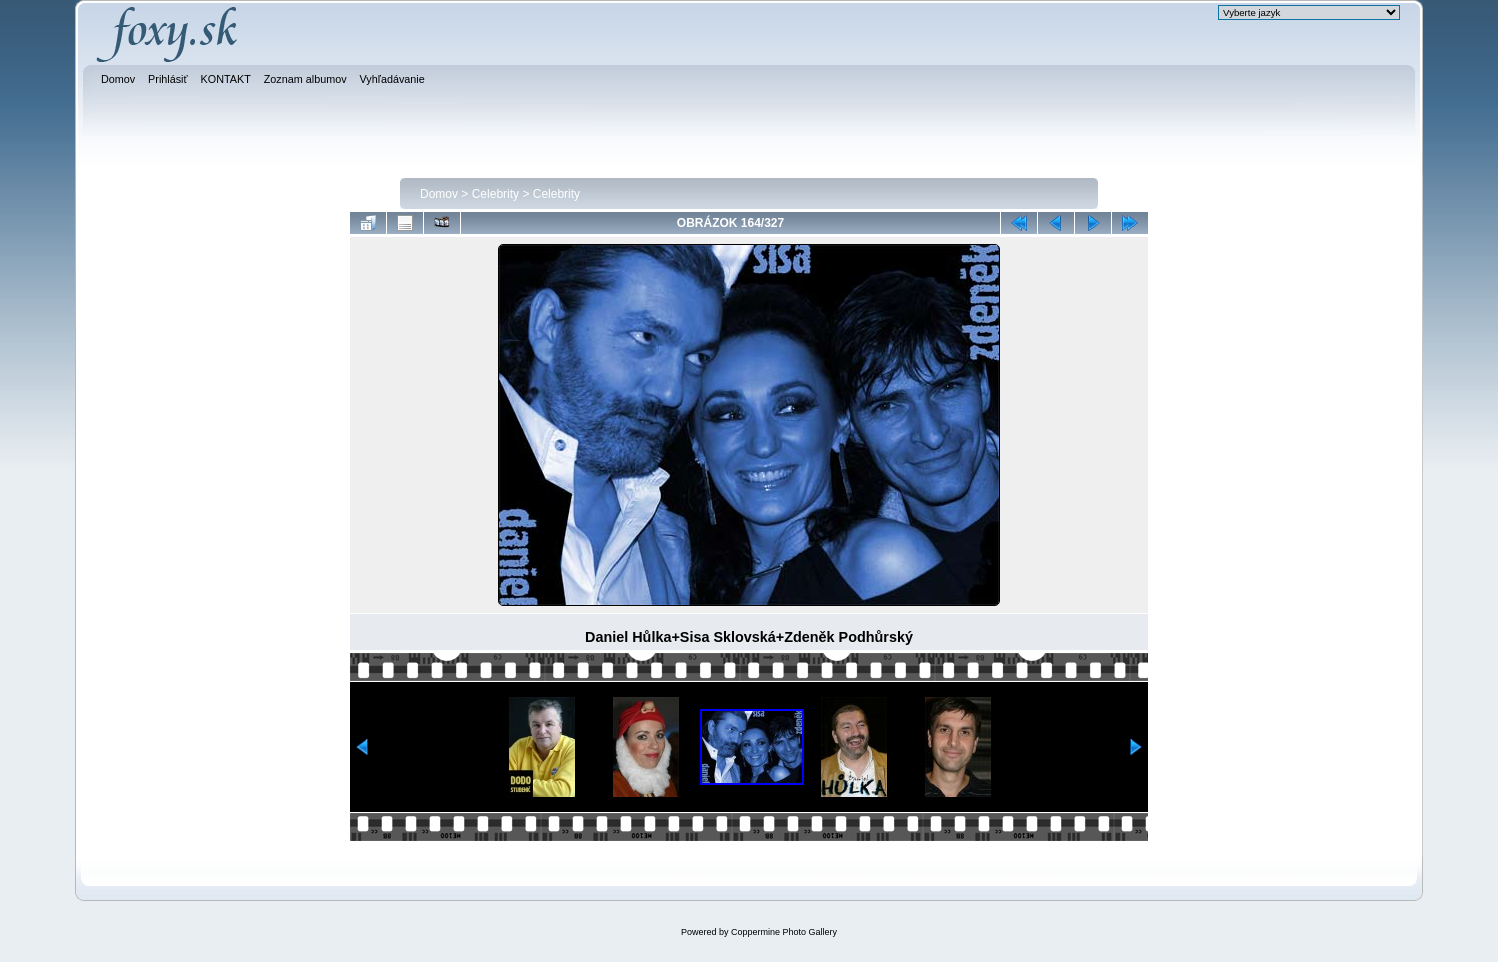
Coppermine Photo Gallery (784, 932)
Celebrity (495, 194)
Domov (439, 194)
